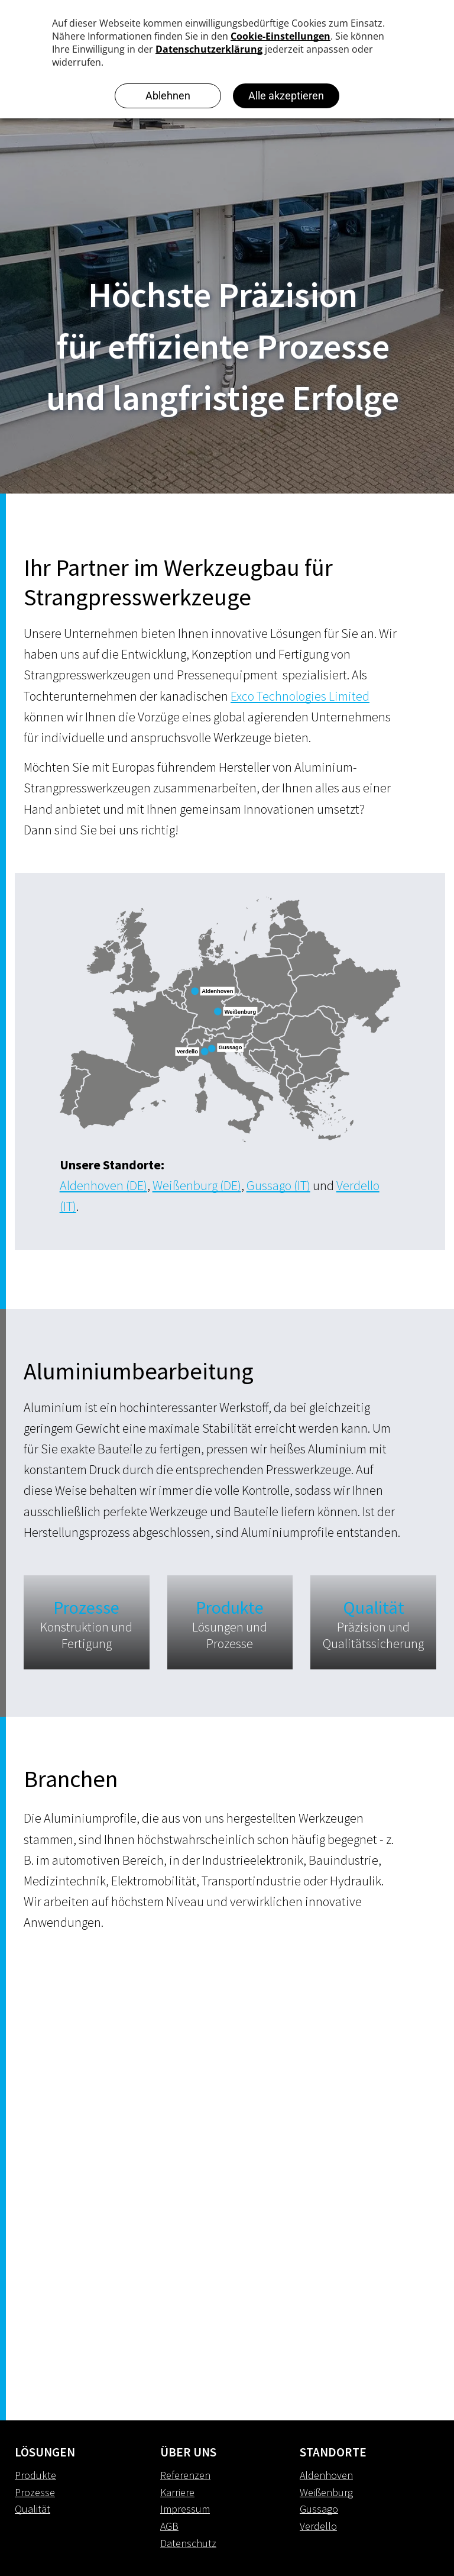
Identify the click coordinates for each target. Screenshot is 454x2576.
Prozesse (35, 2492)
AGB (169, 2526)
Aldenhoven (326, 2475)
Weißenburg (326, 2492)
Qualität (32, 2509)
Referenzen (185, 2475)
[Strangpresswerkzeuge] (125, 2044)
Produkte (35, 2475)
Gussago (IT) (278, 1185)
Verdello (318, 2526)
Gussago (319, 2509)
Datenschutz (188, 2543)
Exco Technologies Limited (300, 696)
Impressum (185, 2509)
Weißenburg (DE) (197, 1185)
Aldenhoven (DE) (103, 1185)
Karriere (177, 2492)
